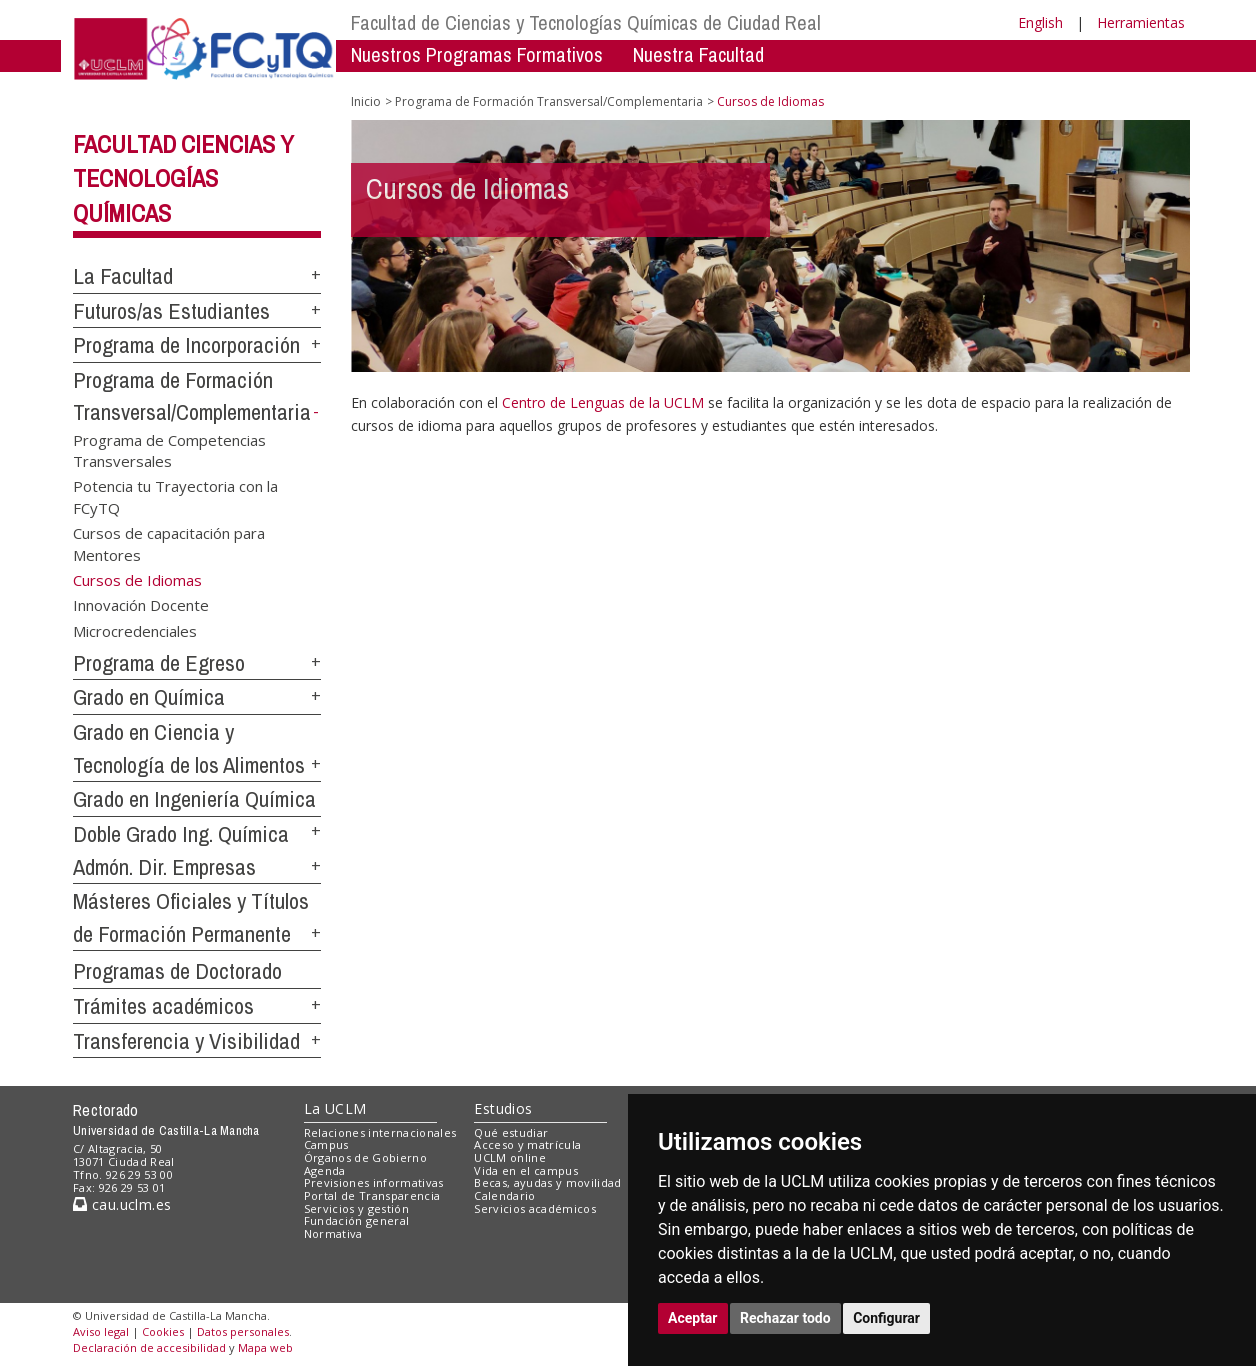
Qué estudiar (511, 1132)
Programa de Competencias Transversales (169, 449)
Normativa (333, 1233)
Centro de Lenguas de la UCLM (603, 402)
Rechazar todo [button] (785, 1318)
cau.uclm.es (122, 1204)
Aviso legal (101, 1331)
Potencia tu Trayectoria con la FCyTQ (175, 496)
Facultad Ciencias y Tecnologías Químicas (183, 179)
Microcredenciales (135, 630)
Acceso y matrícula (527, 1144)
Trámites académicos (163, 1006)
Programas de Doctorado (177, 971)
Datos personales (243, 1331)
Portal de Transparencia (372, 1195)
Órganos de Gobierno (365, 1157)
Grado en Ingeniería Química (194, 799)
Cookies (163, 1331)
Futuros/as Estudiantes (171, 311)
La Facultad (123, 276)
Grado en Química (149, 697)
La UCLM (335, 1108)
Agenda (325, 1170)
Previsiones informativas (374, 1182)
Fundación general (357, 1220)
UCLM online (510, 1157)
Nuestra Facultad (698, 54)
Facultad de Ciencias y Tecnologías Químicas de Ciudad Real (586, 22)
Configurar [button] (886, 1318)
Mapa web (265, 1347)
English (1040, 22)
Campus (326, 1144)
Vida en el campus (526, 1170)
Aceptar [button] (693, 1318)
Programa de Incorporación (186, 345)
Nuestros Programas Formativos (477, 54)
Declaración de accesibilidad (149, 1347)
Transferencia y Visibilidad (186, 1041)
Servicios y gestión (356, 1208)
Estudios (503, 1108)
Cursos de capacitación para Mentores (169, 543)
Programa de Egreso (159, 663)
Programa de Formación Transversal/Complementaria (549, 101)
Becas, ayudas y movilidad (547, 1182)
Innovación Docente (141, 605)
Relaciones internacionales (380, 1132)
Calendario (504, 1195)
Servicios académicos (535, 1208)
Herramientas (1141, 22)
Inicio (366, 101)
